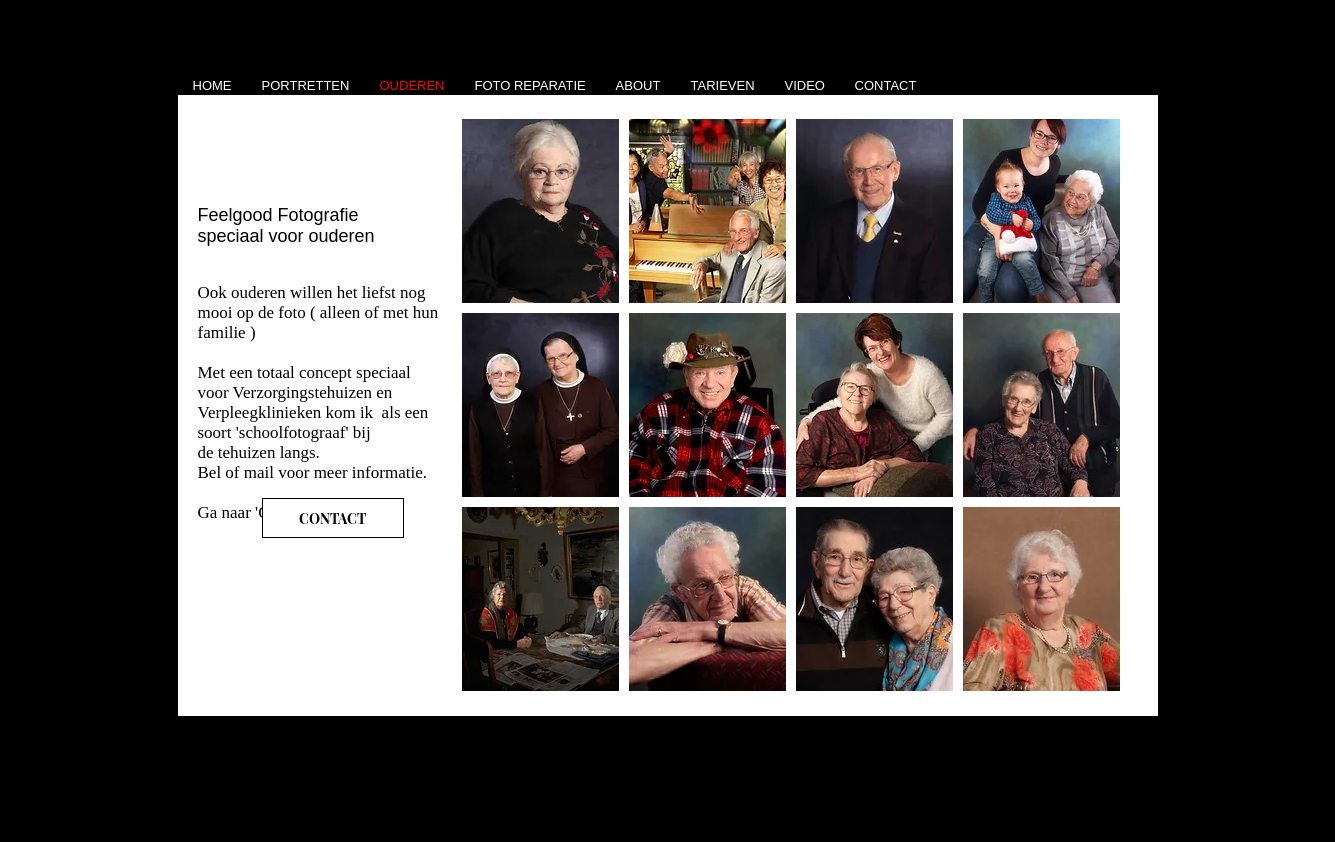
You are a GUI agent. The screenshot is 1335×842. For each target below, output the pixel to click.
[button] (540, 211)
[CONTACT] (333, 518)
